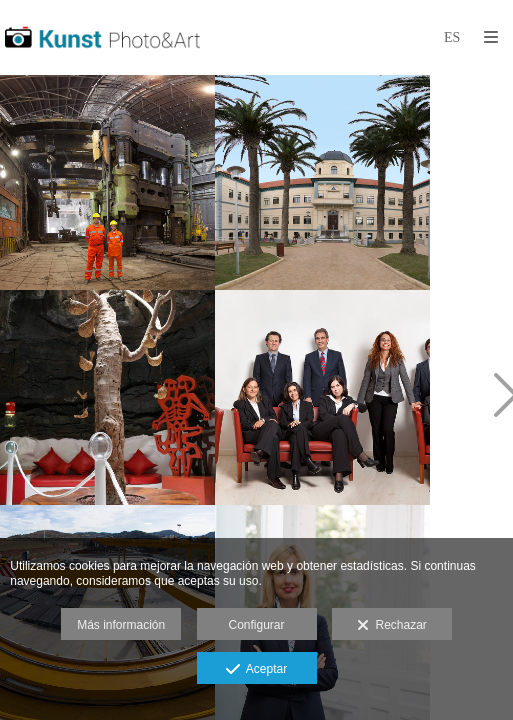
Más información (121, 625)
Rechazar (392, 626)
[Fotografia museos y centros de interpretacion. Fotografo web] (107, 397)
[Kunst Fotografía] (102, 37)
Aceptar (256, 670)
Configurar (256, 625)
